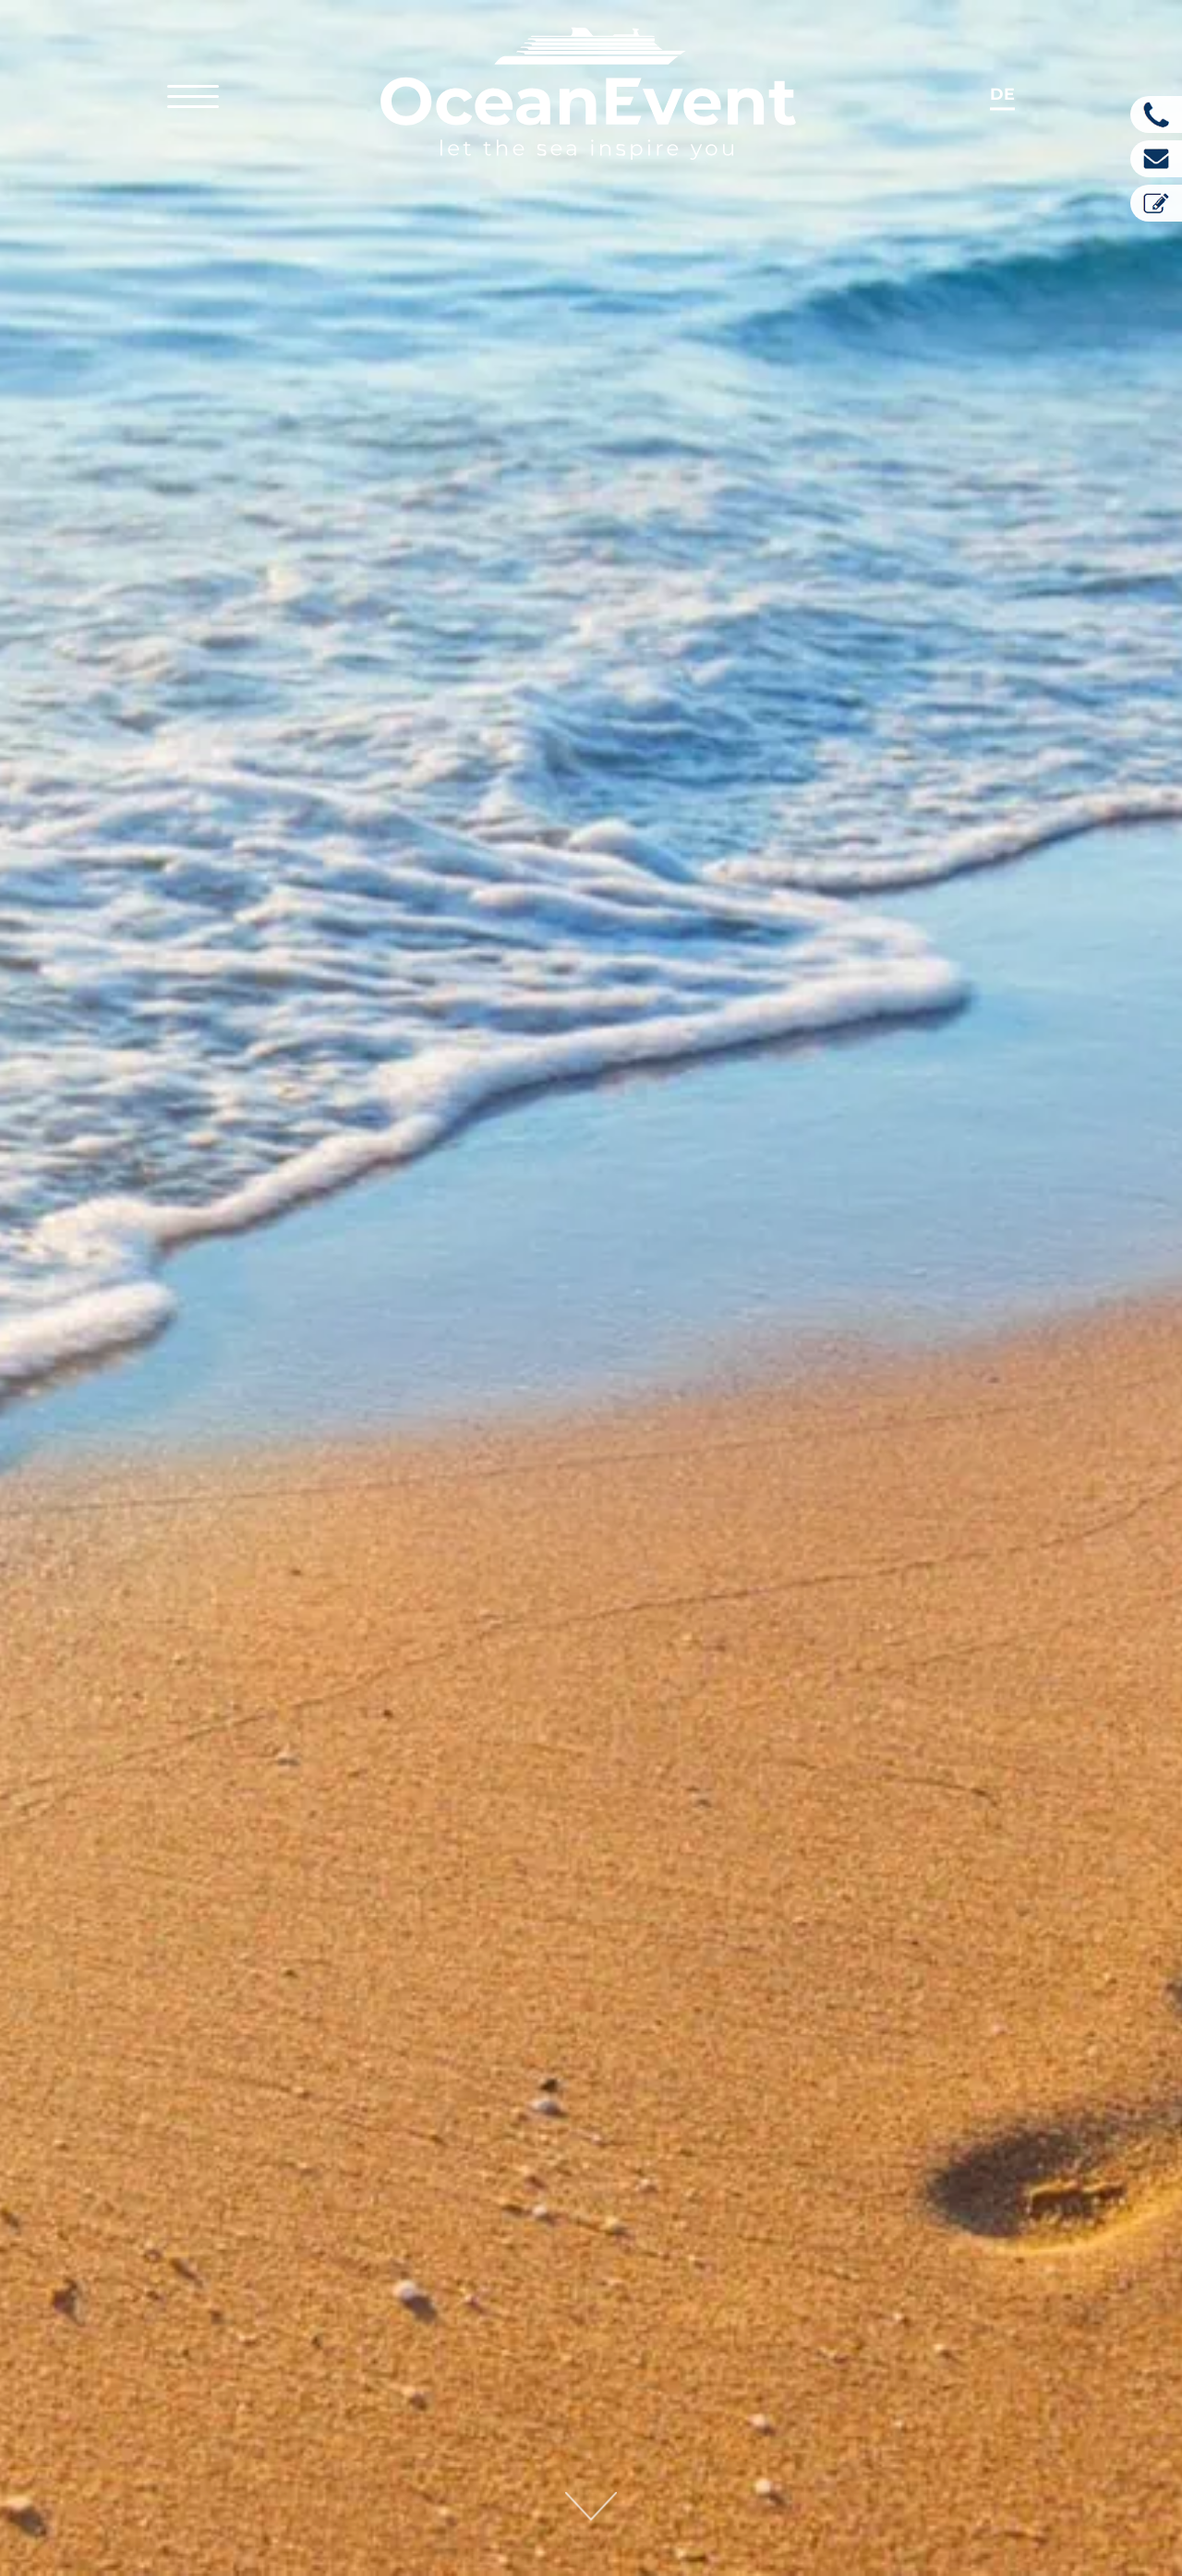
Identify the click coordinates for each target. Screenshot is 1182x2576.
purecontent (672, 2112)
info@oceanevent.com (180, 2475)
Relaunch (696, 2033)
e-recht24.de (906, 2178)
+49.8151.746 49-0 (149, 2449)
